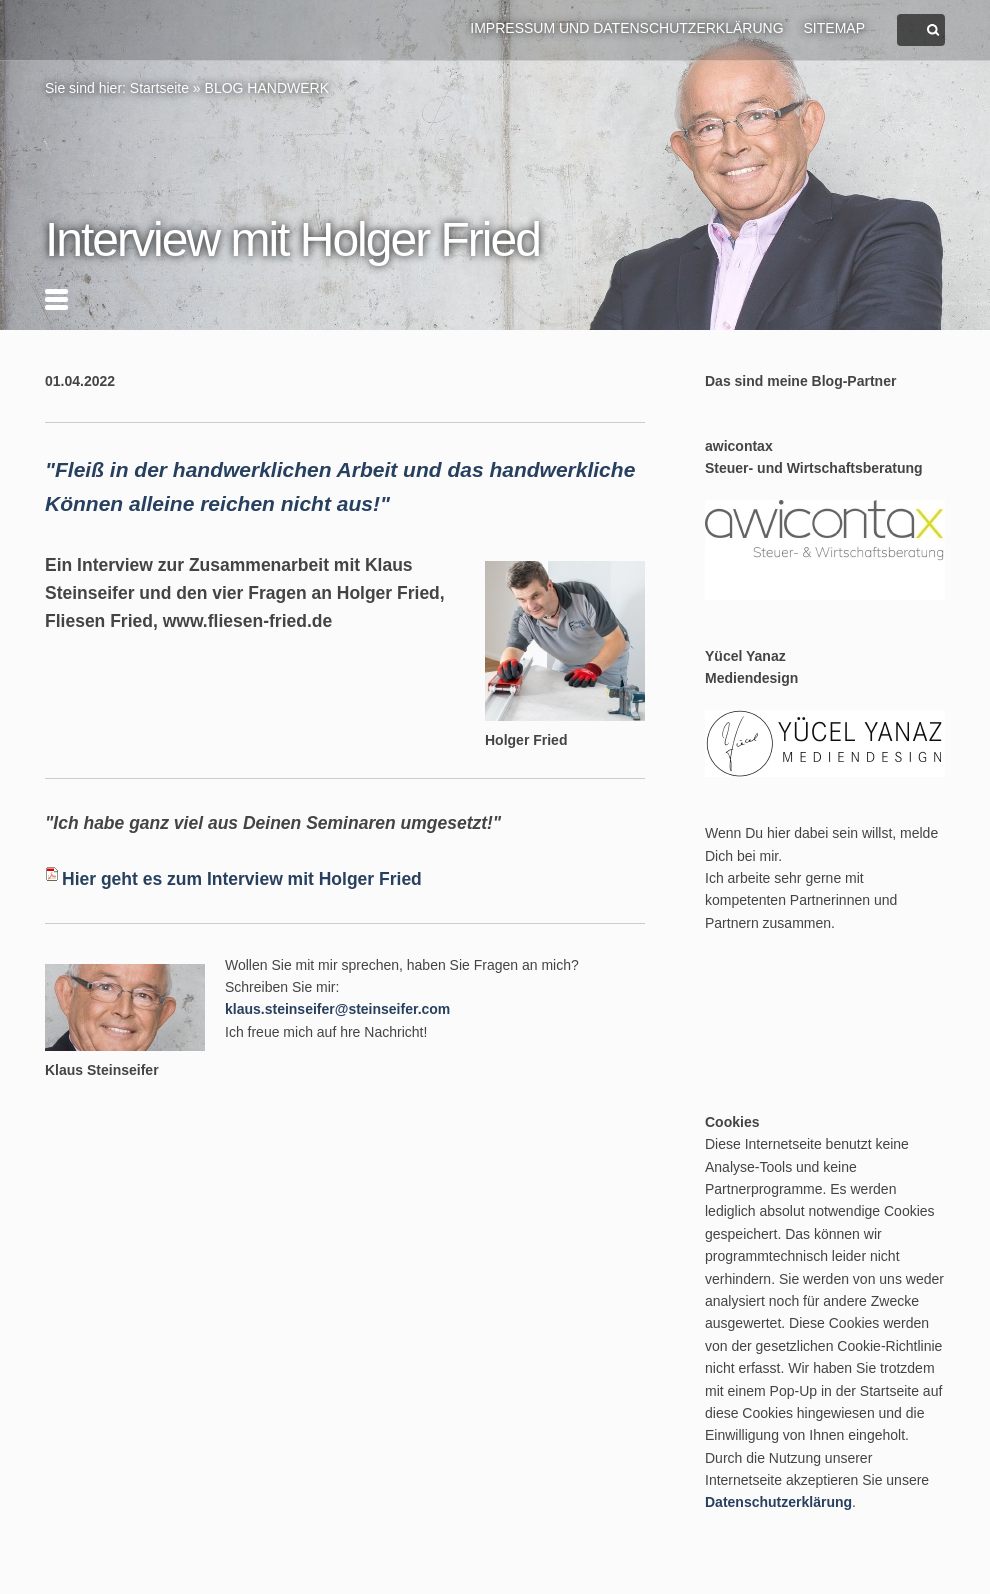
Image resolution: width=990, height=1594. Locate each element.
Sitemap (834, 28)
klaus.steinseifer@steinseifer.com (337, 1009)
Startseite (159, 88)
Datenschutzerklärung (778, 1502)
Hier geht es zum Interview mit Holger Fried (242, 879)
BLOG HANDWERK (267, 88)
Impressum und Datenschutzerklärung (626, 28)
